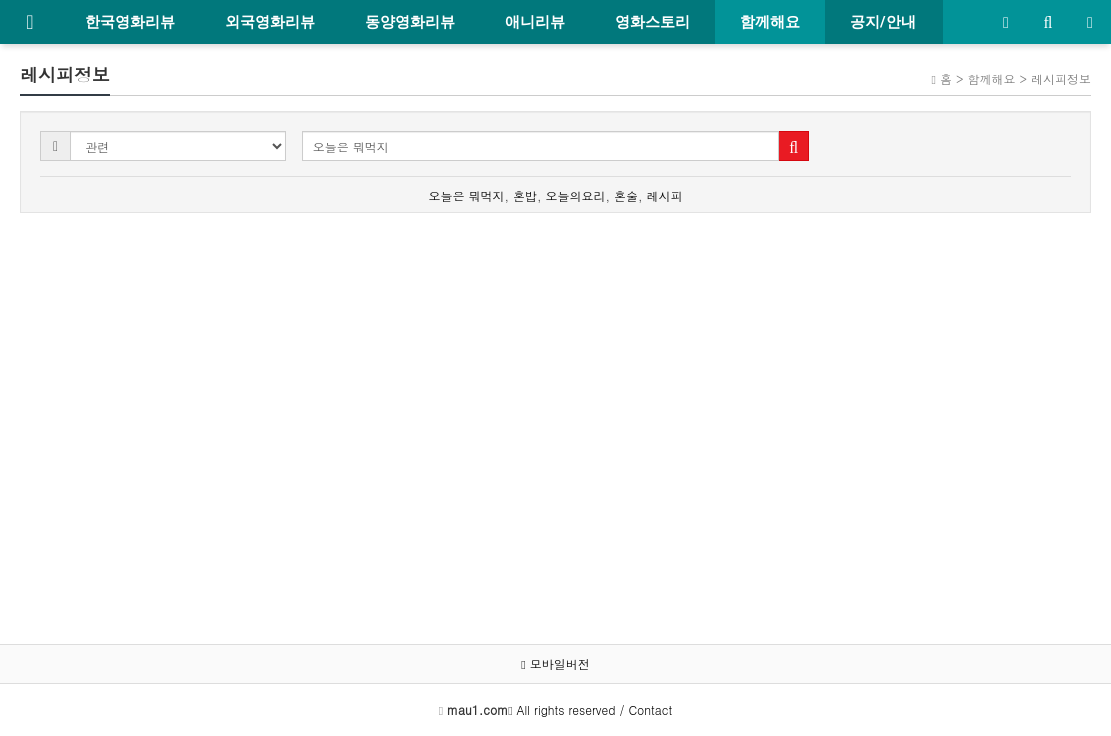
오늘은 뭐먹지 (466, 195)
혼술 (626, 195)
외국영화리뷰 (270, 22)
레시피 (665, 195)
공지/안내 (883, 22)
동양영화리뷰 (410, 22)
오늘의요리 (576, 195)
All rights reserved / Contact (559, 709)
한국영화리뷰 (130, 22)
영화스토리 (652, 22)
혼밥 (525, 195)
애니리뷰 (535, 22)
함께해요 (770, 22)
